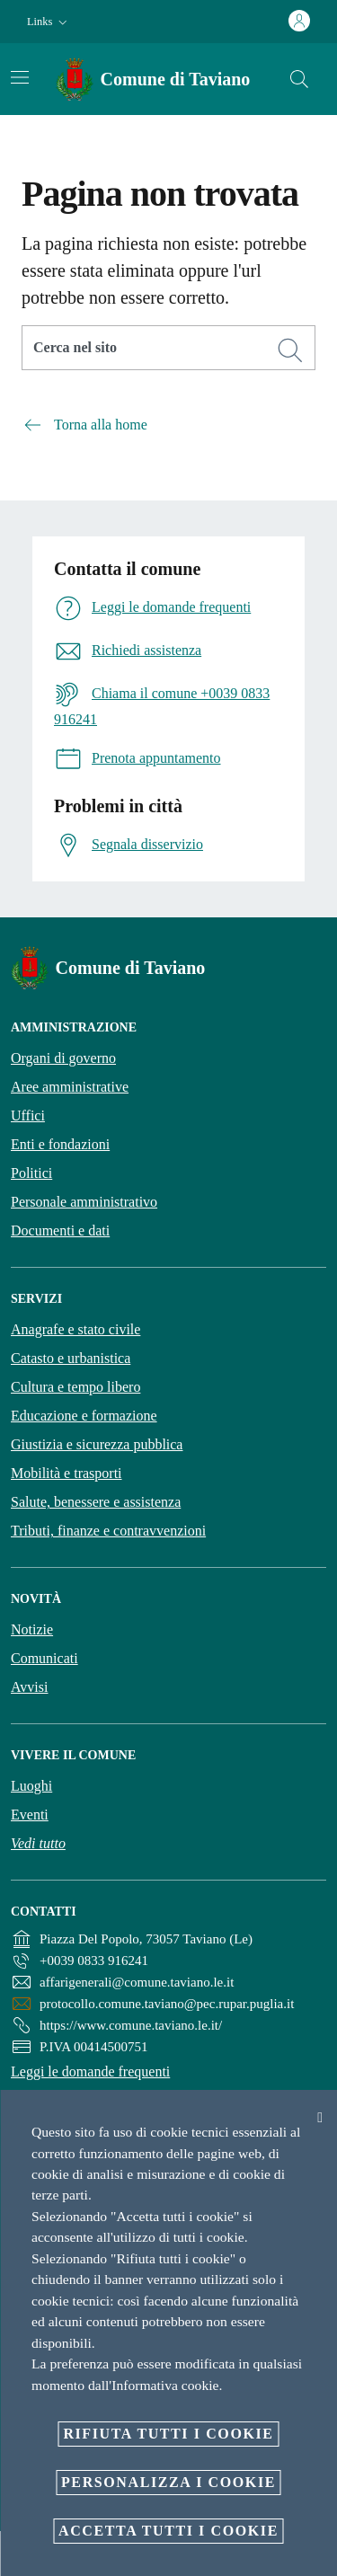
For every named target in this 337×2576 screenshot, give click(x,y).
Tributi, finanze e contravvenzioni (108, 1530)
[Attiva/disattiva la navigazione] (20, 77)
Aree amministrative (70, 1086)
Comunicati (44, 1658)
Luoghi (31, 1785)
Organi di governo (63, 1058)
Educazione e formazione (84, 1415)
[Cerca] (299, 79)
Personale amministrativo (84, 1201)
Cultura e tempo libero (75, 1386)
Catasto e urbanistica (70, 1358)
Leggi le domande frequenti (90, 2071)
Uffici (28, 1115)
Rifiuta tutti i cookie (168, 2433)
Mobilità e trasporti (66, 1473)
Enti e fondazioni (60, 1144)
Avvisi (29, 1687)
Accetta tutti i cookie (168, 2530)
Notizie (32, 1629)
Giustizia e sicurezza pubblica (96, 1444)
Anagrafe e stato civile (75, 1329)
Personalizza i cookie (168, 2482)
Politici (31, 1173)
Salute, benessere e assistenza (96, 1501)
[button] (49, 22)
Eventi (30, 1814)
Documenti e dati (60, 1230)
